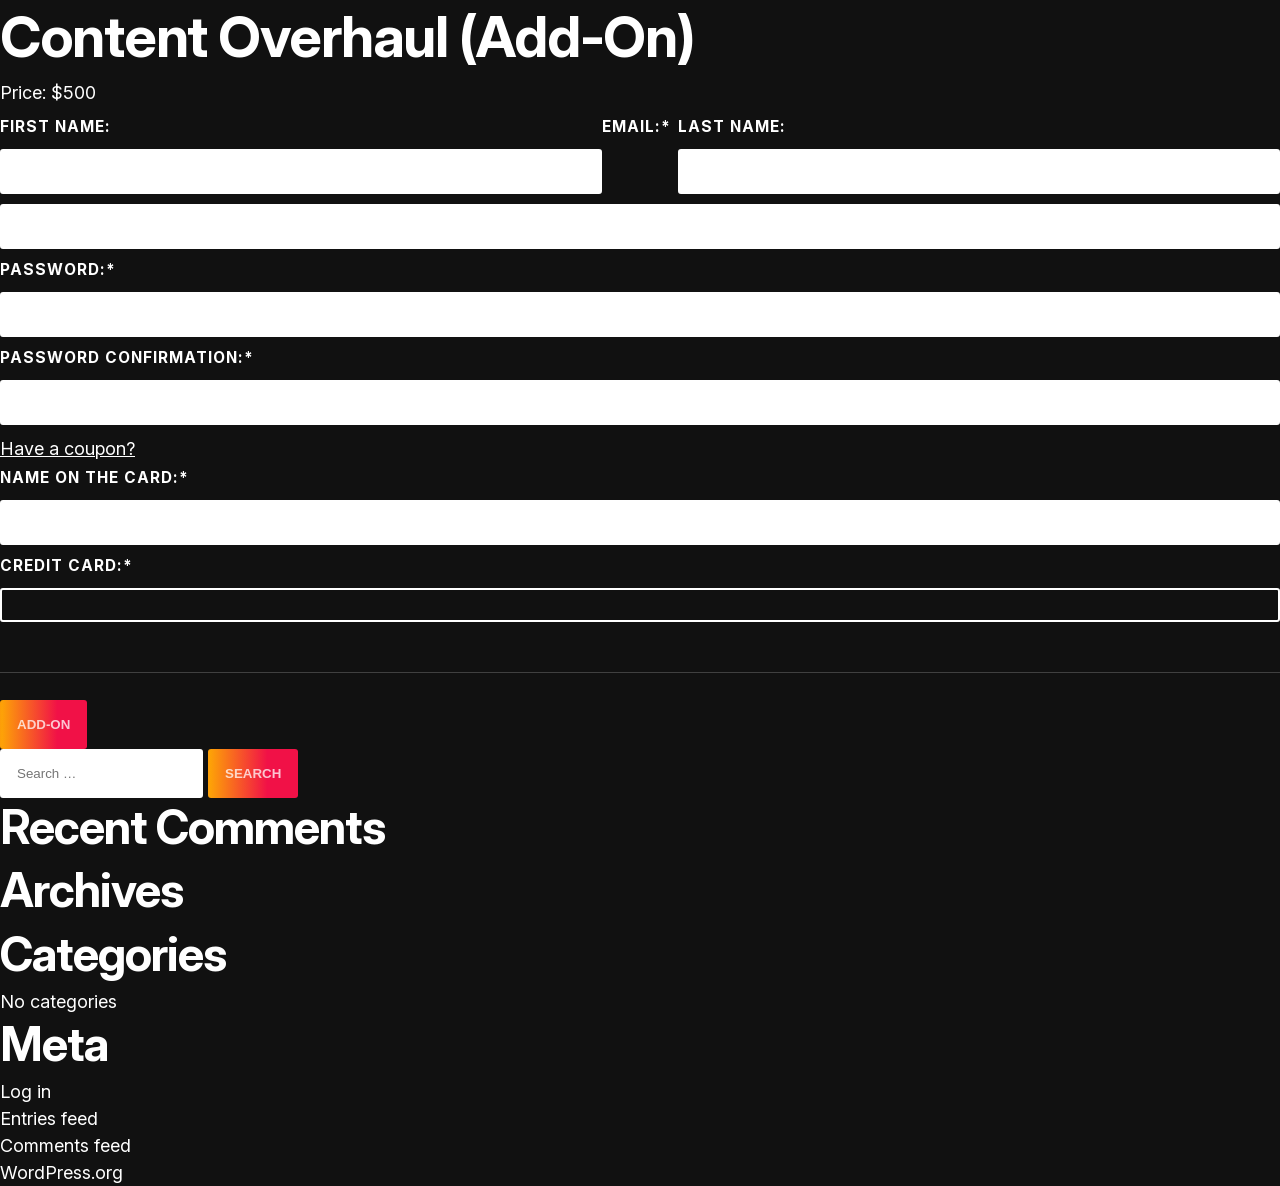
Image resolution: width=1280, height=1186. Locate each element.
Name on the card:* (94, 477)
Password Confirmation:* (127, 357)
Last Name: (732, 126)
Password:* (58, 269)
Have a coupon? (67, 448)
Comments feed (65, 1145)
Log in (25, 1091)
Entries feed (49, 1118)
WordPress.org (61, 1172)
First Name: (55, 126)
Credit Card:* (66, 565)
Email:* (636, 126)
